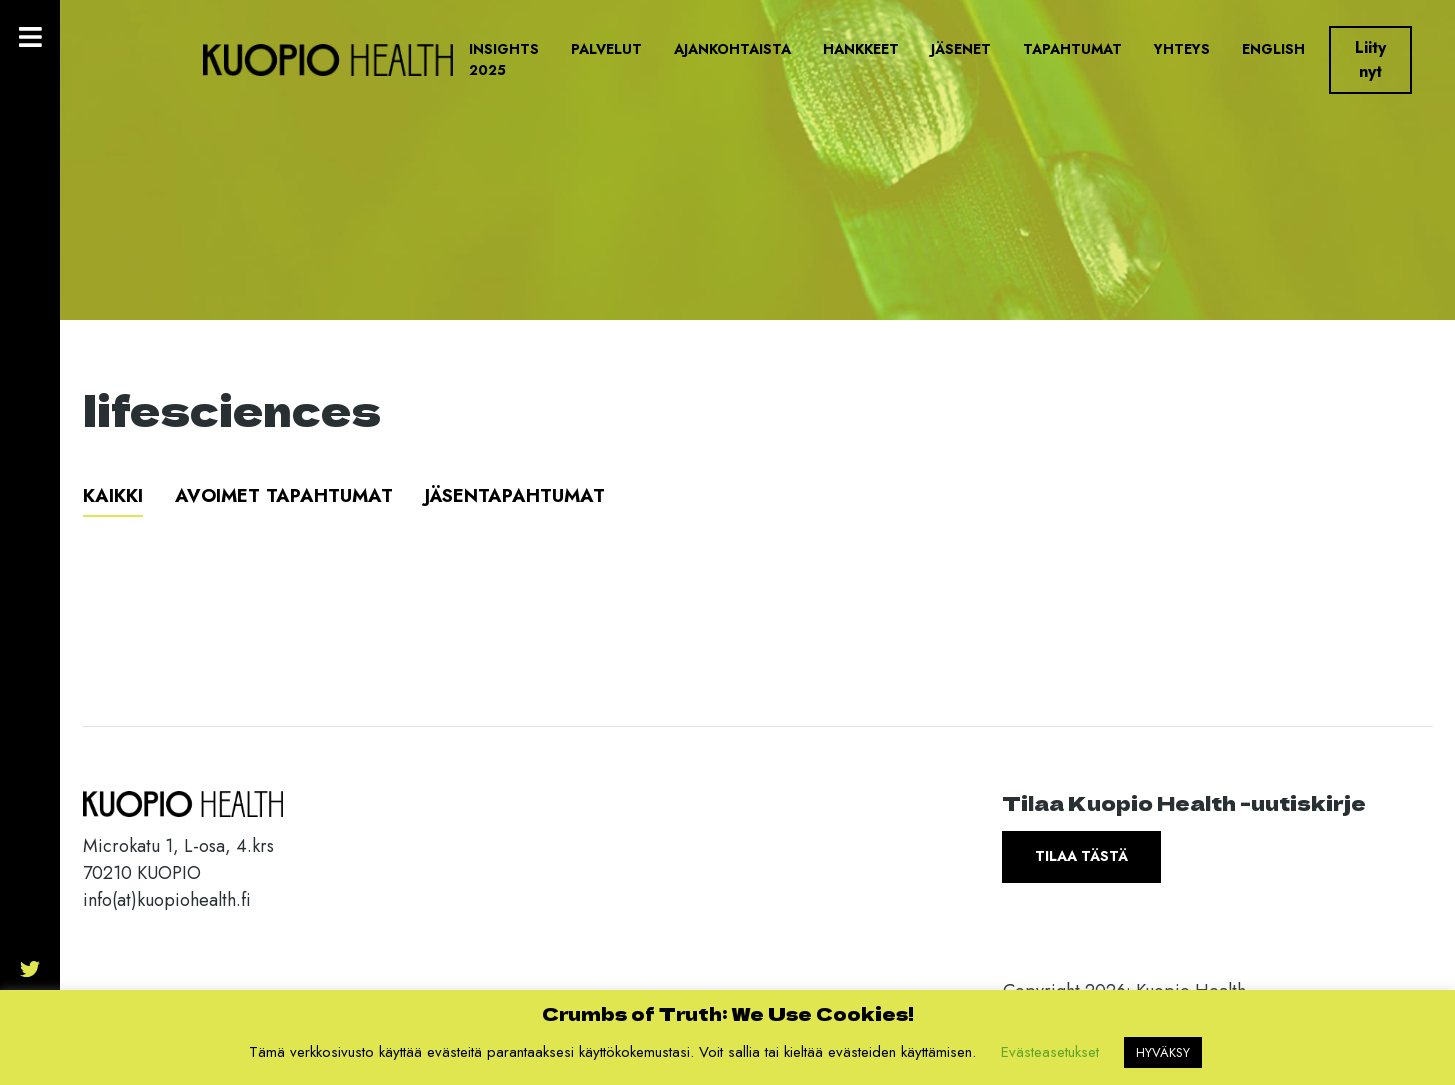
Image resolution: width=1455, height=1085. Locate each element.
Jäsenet (961, 49)
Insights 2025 (504, 59)
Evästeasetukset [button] (1050, 1052)
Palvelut (606, 49)
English (1273, 49)
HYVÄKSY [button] (1163, 1052)
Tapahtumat (1072, 49)
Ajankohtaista (732, 49)
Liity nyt (1370, 59)
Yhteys (1182, 49)
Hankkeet (861, 49)
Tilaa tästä (1081, 856)
